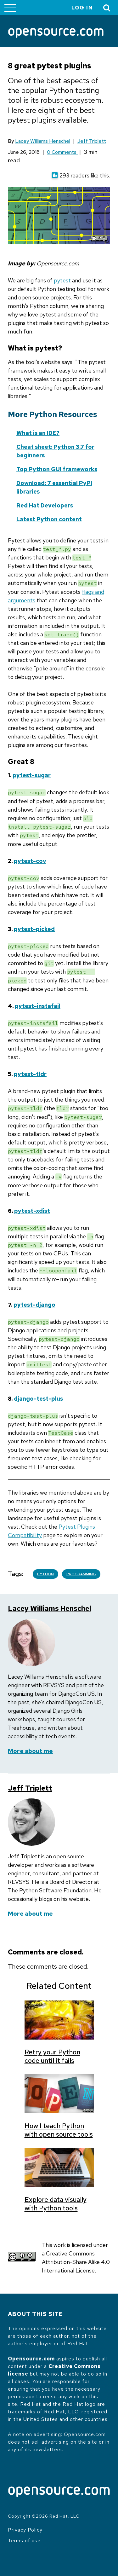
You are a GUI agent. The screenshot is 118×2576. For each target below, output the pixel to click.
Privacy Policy (25, 2530)
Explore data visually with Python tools (56, 2203)
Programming (81, 1574)
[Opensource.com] (56, 33)
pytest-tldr (30, 1074)
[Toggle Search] (107, 8)
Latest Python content (49, 519)
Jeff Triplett (91, 141)
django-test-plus (38, 1398)
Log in (82, 7)
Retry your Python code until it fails (52, 2056)
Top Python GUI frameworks (56, 469)
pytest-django (34, 1304)
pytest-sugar (32, 775)
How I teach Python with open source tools (59, 2130)
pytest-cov (30, 861)
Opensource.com (31, 2358)
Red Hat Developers (44, 505)
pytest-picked (34, 929)
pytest (62, 280)
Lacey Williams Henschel (42, 141)
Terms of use (24, 2540)
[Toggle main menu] (10, 7)
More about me (30, 1751)
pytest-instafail (37, 1006)
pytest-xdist (32, 1210)
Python (45, 1574)
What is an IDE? (37, 433)
